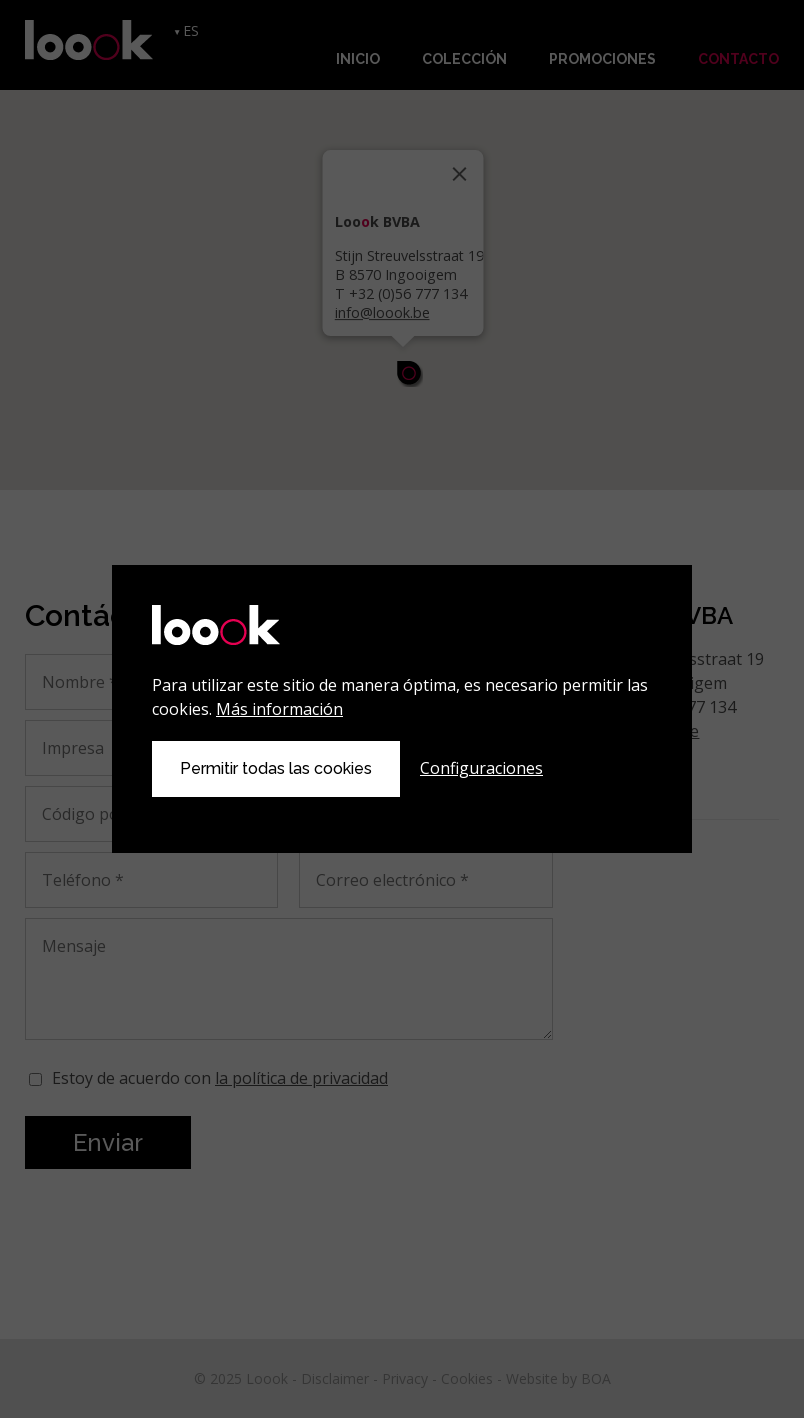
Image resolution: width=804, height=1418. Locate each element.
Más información (279, 709)
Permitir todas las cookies (276, 768)
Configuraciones (481, 768)
